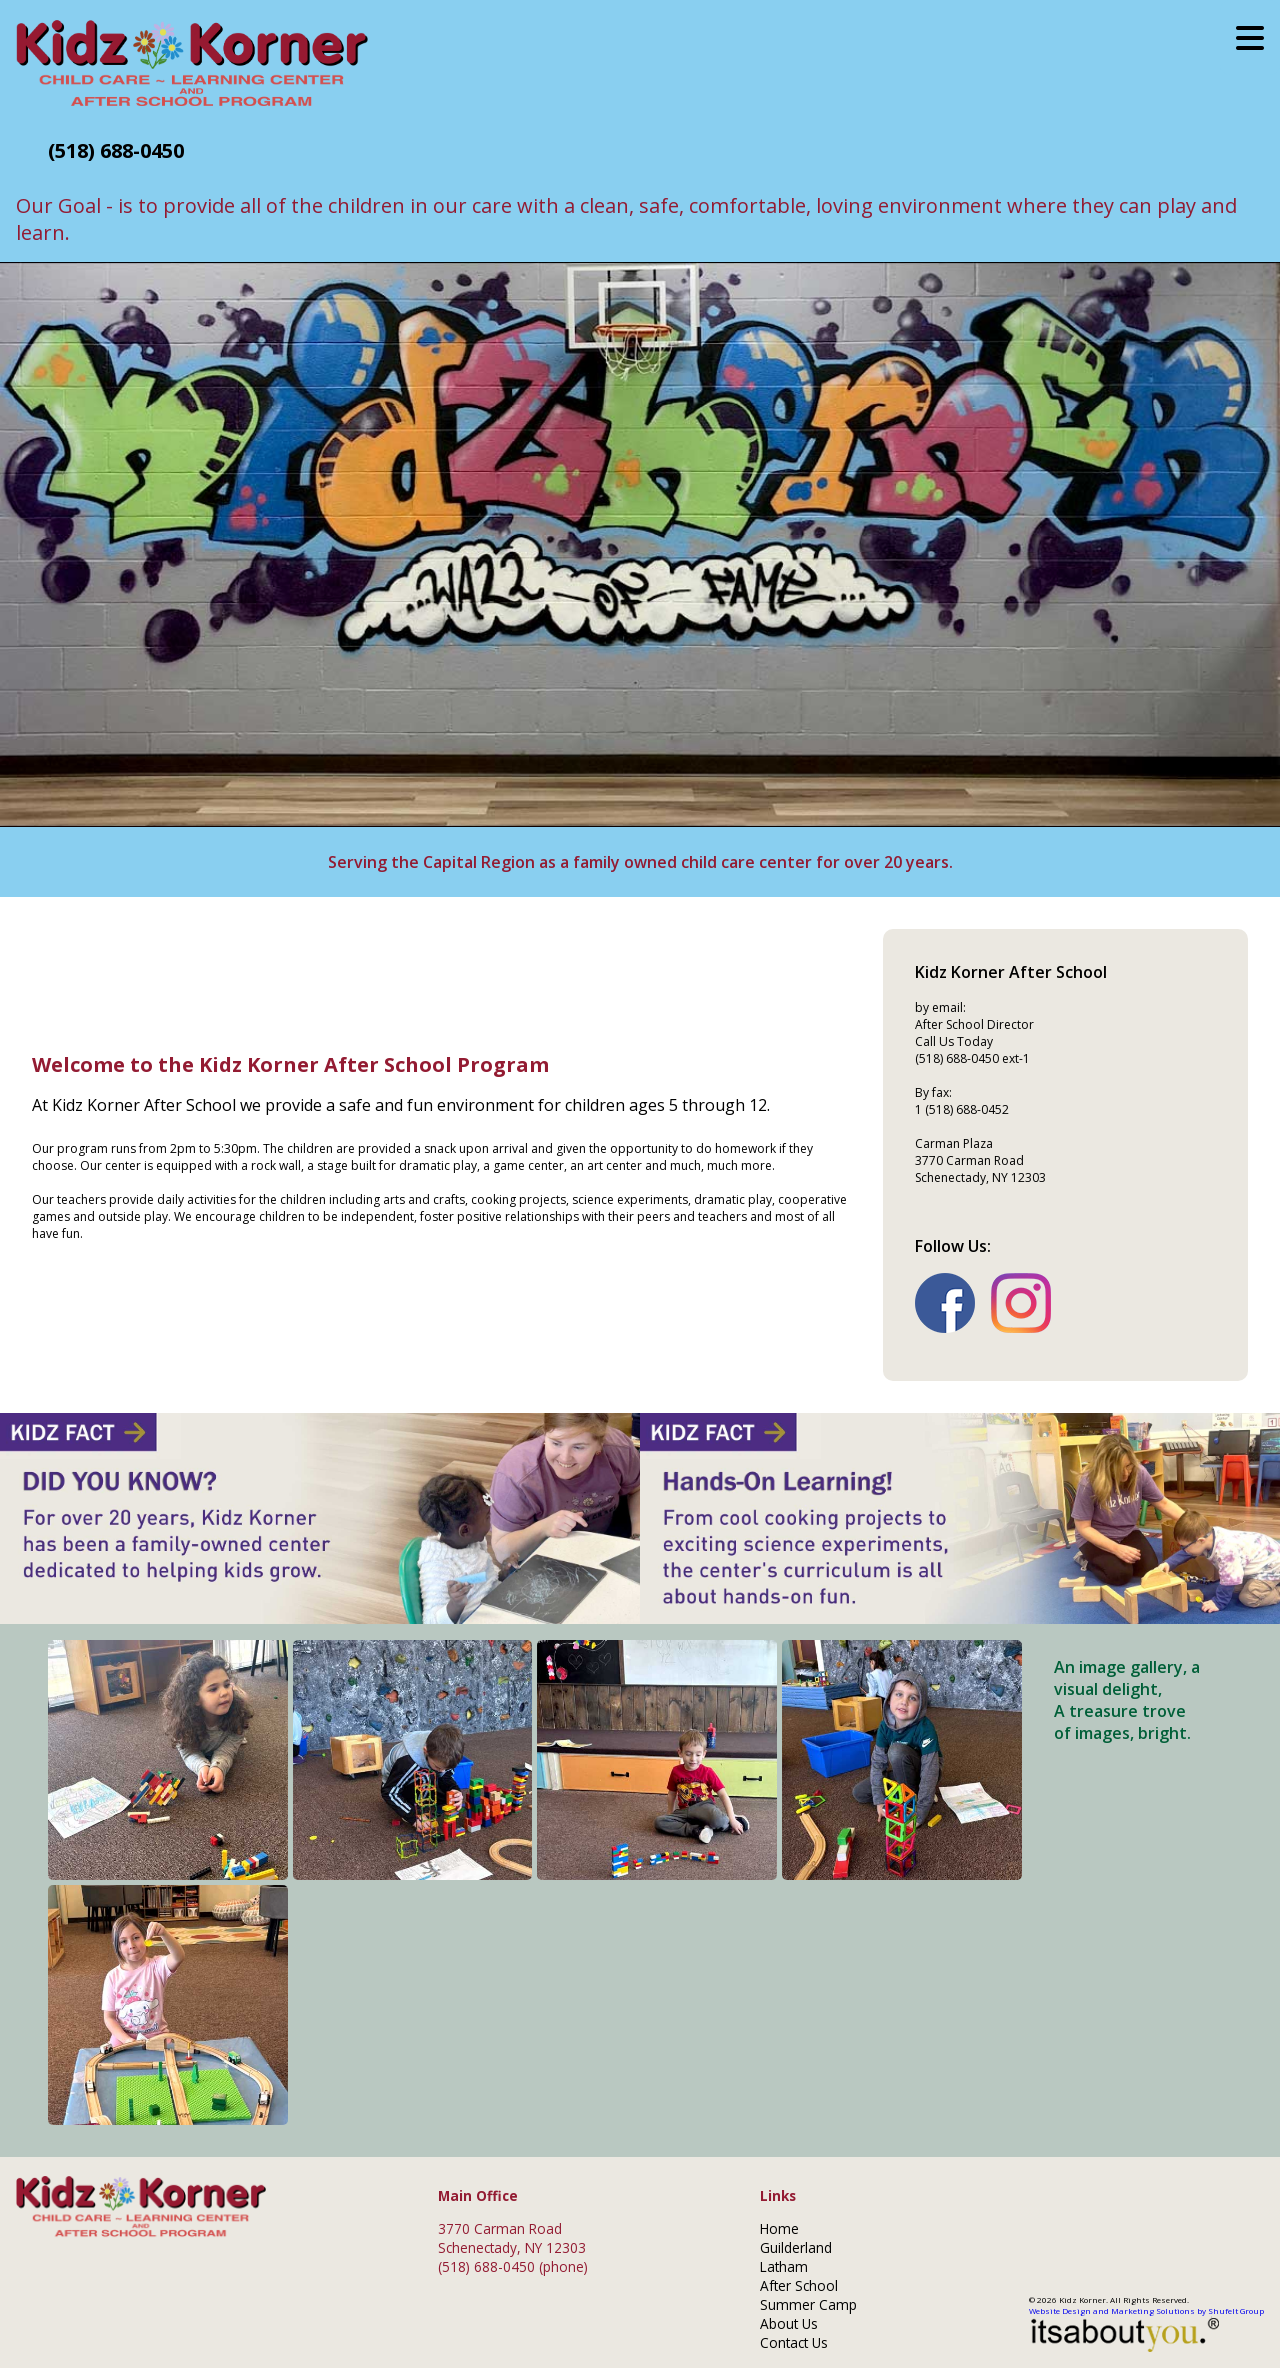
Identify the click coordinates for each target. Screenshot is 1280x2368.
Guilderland (796, 2247)
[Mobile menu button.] (1250, 37)
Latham (784, 2266)
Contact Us (794, 2342)
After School (799, 2285)
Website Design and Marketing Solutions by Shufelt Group (1146, 2328)
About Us (789, 2323)
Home (779, 2228)
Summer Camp (808, 2304)
